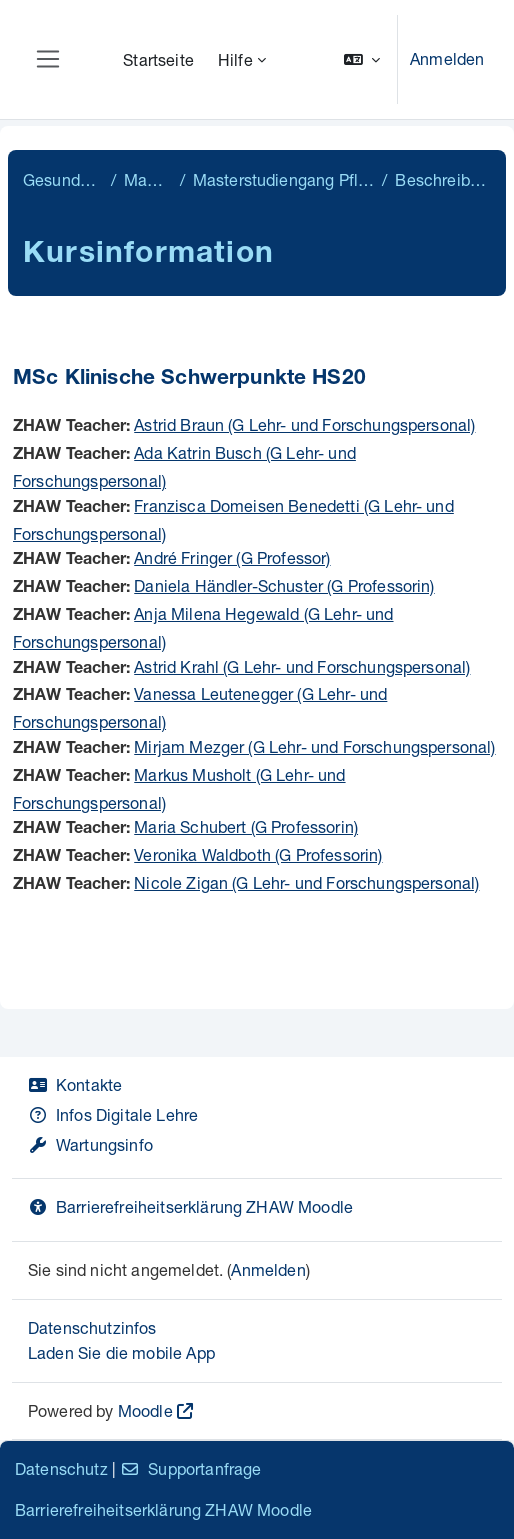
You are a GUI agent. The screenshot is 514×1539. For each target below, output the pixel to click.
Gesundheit (63, 179)
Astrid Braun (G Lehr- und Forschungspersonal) (304, 424)
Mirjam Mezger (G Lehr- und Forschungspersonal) (314, 746)
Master (147, 179)
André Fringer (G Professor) (232, 557)
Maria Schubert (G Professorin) (246, 826)
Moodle (145, 1410)
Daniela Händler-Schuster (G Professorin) (284, 585)
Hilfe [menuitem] (235, 59)
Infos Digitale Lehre (113, 1114)
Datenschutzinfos (92, 1327)
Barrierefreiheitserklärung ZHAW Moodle (190, 1206)
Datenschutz (61, 1468)
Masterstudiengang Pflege (284, 179)
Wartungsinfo (90, 1144)
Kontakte (75, 1084)
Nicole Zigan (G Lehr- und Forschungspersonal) (306, 882)
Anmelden (447, 58)
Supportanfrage (190, 1468)
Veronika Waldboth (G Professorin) (258, 854)
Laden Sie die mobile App (121, 1352)
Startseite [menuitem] (158, 59)
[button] (362, 59)
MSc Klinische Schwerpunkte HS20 (189, 379)
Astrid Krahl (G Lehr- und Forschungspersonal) (302, 666)
